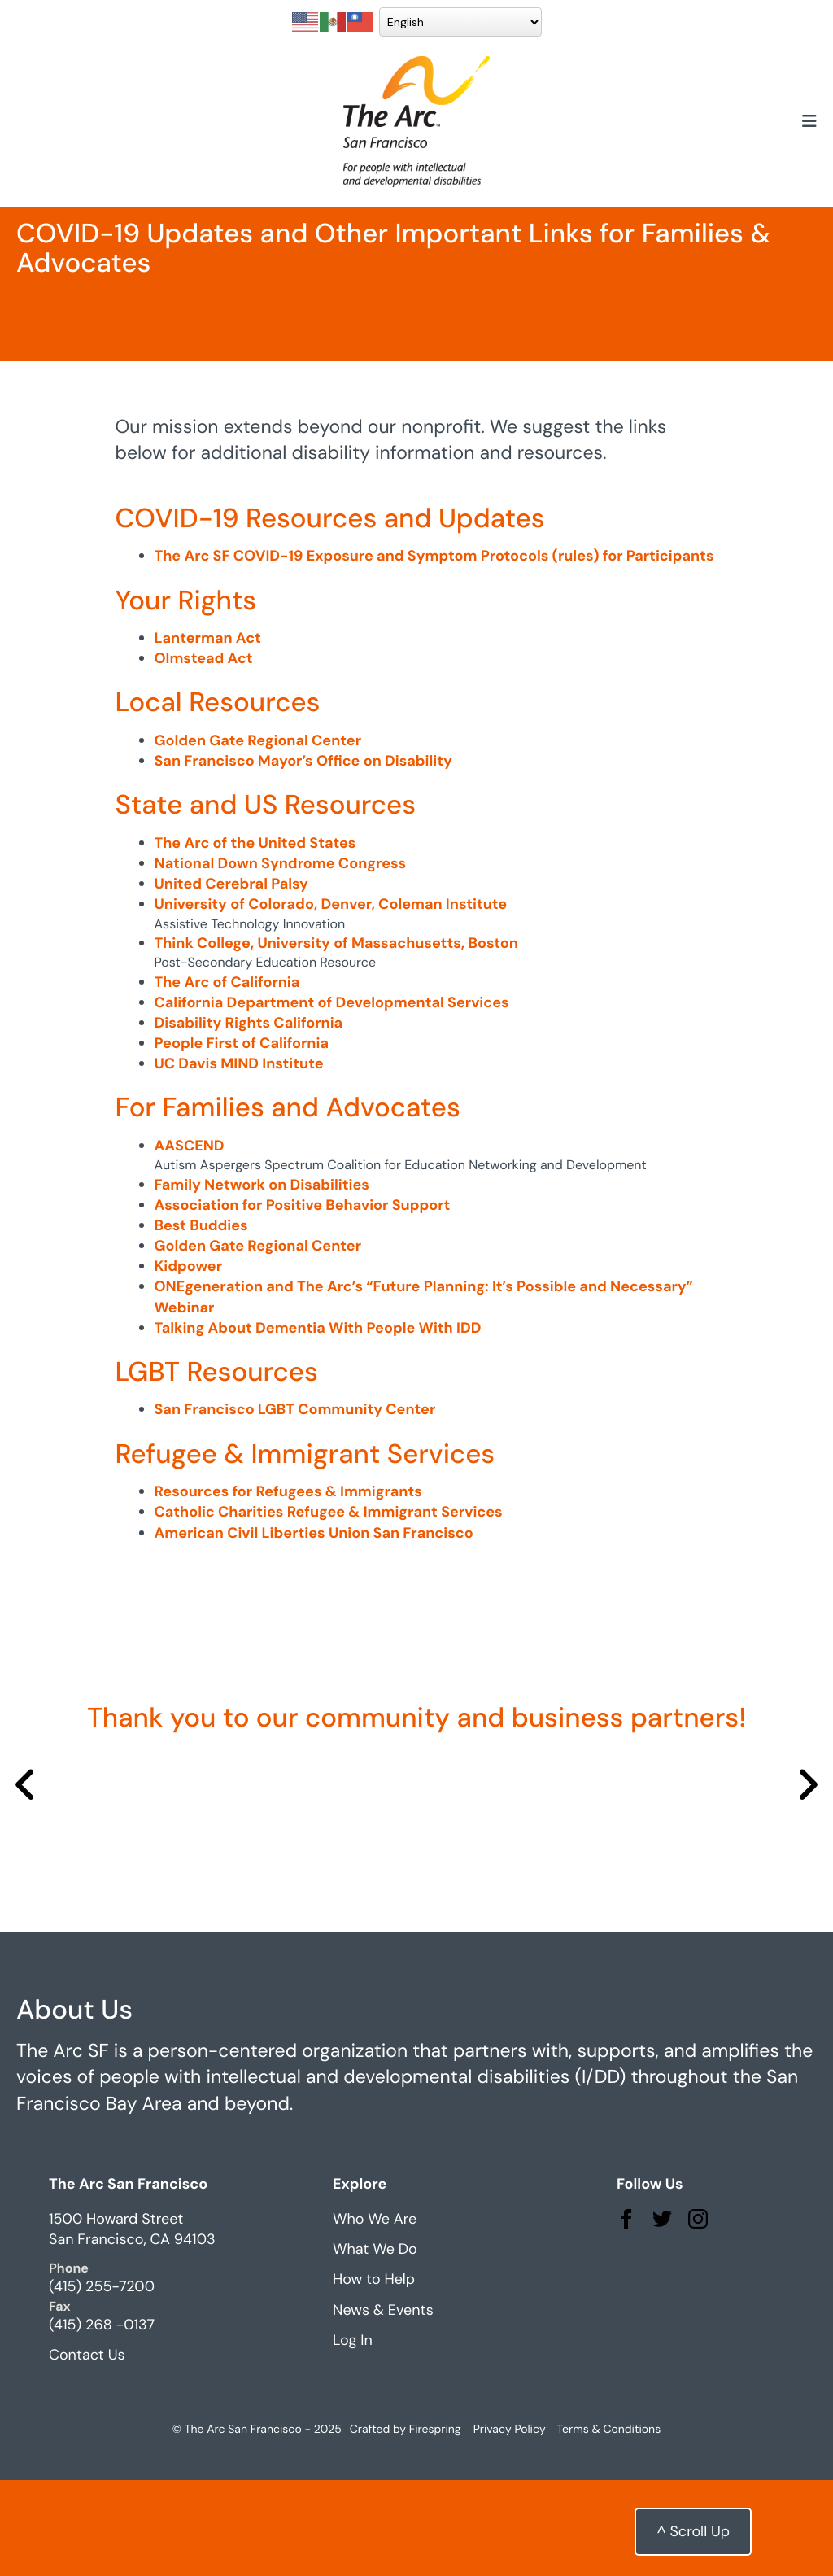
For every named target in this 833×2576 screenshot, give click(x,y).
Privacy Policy (509, 2525)
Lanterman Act (208, 734)
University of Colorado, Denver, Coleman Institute (331, 1000)
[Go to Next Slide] (807, 1882)
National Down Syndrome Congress (281, 959)
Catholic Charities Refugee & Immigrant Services (329, 1608)
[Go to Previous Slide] (25, 1882)
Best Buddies (201, 1321)
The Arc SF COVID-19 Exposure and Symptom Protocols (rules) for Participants (434, 651)
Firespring (435, 2525)
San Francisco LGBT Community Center (295, 1506)
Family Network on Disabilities (262, 1280)
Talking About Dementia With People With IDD (318, 1424)
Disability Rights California (249, 1119)
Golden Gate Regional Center (258, 836)
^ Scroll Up (693, 2531)
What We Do (375, 2345)
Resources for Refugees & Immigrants (288, 1587)
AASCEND (190, 1241)
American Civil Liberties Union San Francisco (314, 1629)
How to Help (374, 2376)
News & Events (383, 2406)
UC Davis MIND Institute (239, 1159)
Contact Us (86, 2450)
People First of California (242, 1139)
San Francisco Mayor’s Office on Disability (303, 857)
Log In (353, 2436)
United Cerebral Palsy (231, 979)
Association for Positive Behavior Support (303, 1301)
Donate (761, 33)
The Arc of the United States (255, 939)
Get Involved (444, 33)
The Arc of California (227, 1078)
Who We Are (374, 2315)
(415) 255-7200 (102, 2383)
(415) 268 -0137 (102, 2420)
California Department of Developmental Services (332, 1098)
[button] (809, 145)
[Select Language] (217, 46)
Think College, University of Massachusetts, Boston (336, 1039)
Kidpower (189, 1362)
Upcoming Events (601, 33)
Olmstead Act (204, 754)
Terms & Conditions (609, 2525)
